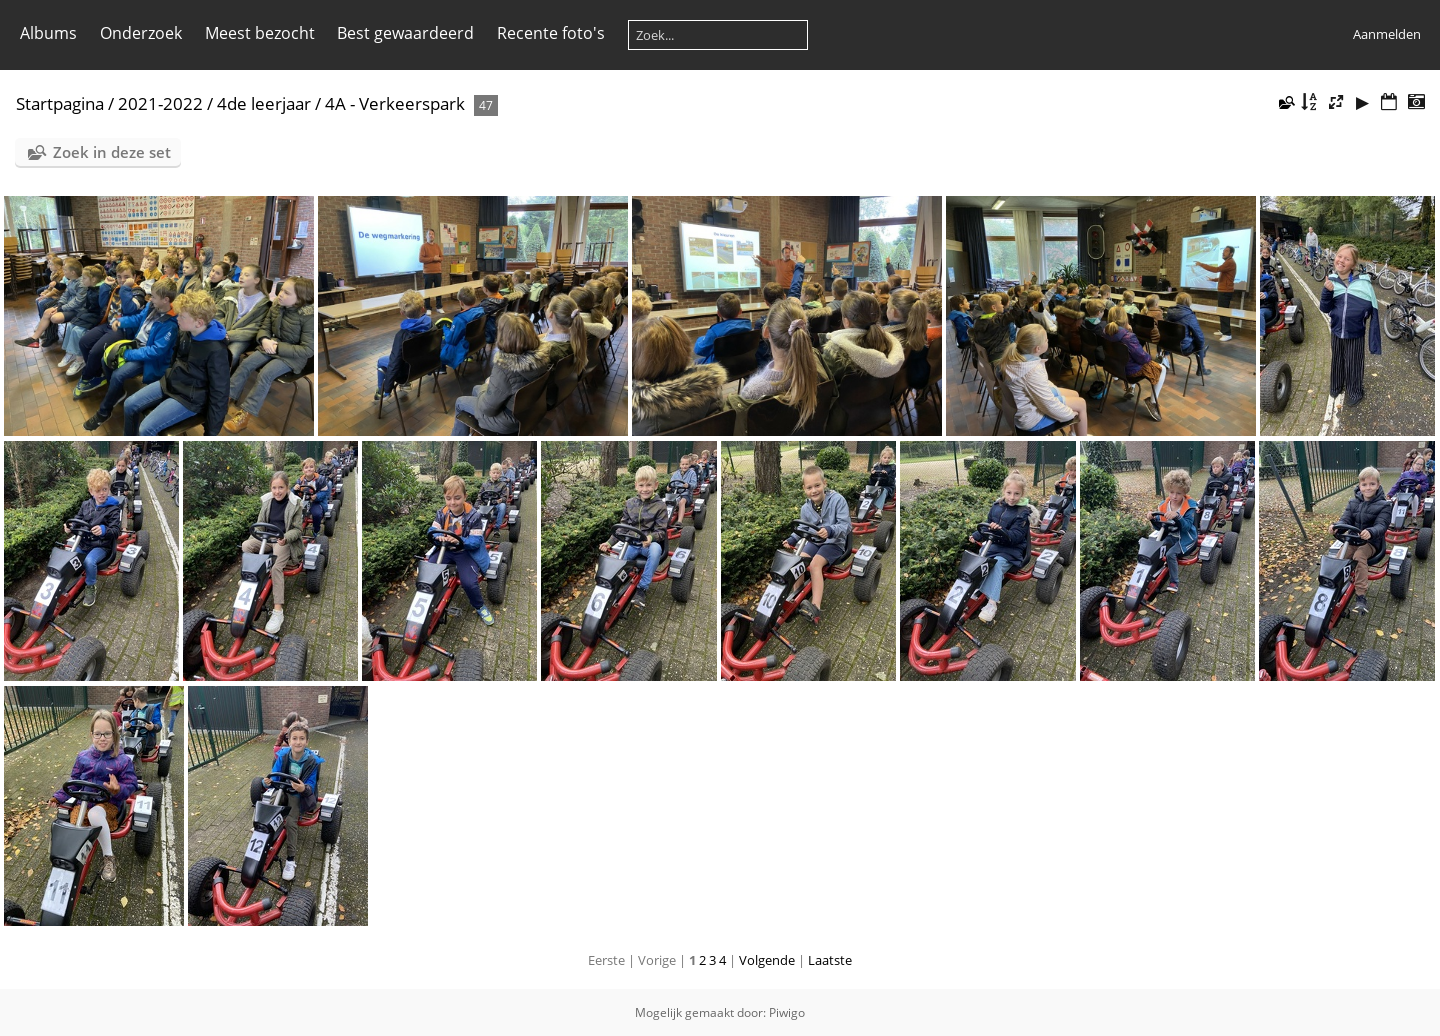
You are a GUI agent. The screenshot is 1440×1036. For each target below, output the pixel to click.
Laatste (830, 960)
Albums (48, 33)
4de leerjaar (264, 103)
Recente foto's (551, 33)
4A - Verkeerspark (397, 103)
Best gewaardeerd (405, 33)
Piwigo (787, 1012)
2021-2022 (160, 103)
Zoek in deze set (112, 152)
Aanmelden (1387, 34)
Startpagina (60, 103)
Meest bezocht (260, 33)
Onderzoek (141, 33)
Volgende (767, 960)
